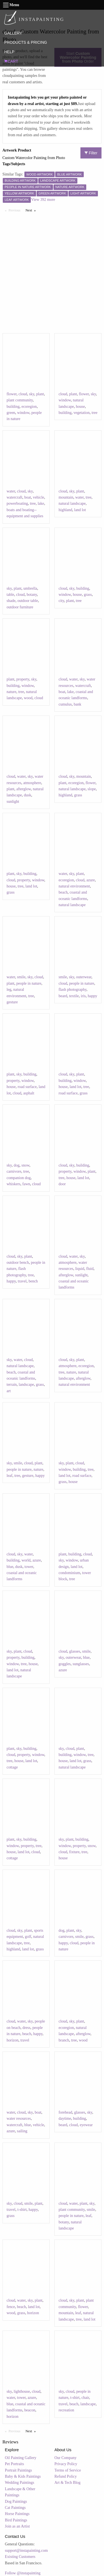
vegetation (81, 413)
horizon (13, 2040)
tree (94, 413)
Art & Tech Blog (67, 2482)
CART (11, 61)
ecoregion (29, 406)
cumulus (65, 704)
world (26, 1560)
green (11, 413)
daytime (65, 2118)
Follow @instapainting (22, 2573)
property (22, 679)
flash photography (73, 989)
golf (28, 1937)
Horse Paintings (17, 2514)
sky (31, 394)
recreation (66, 2410)
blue (10, 1567)
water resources (19, 2118)
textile (74, 996)
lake (41, 503)
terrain (12, 1384)
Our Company (65, 2458)
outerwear (83, 977)
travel (22, 1281)
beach (63, 892)
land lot (80, 510)
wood (28, 698)
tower (28, 1567)
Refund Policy (65, 2476)
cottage (12, 1767)
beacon (29, 2410)
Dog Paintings (16, 2501)
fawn (26, 1184)
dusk (27, 795)
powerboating (17, 503)
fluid (89, 1269)
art (9, 1391)
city (61, 601)
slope (92, 789)
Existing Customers (20, 2557)
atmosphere (32, 783)
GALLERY (13, 33)
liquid (79, 1269)
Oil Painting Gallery (21, 2458)
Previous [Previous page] (16, 210)
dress (26, 2028)
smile (21, 977)
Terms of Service (67, 2470)
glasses (74, 1651)
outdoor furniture (20, 607)
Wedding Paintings (19, 2482)
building (13, 406)
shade (11, 601)
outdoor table (27, 601)
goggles (65, 1664)
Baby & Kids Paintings (23, 2476)
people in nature (28, 983)
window (23, 413)
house (80, 406)
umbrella (30, 588)
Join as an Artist (17, 2526)
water (11, 491)
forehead (65, 2112)
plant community (20, 400)
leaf (9, 1476)
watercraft (14, 497)
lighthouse (22, 2391)
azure (91, 880)
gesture (12, 1002)
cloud (23, 394)
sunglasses (81, 1664)
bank (77, 704)
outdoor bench (18, 1262)
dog (16, 1165)
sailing (22, 2131)
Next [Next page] (32, 210)
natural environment (74, 886)
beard (63, 996)
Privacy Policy (65, 2464)
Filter (91, 153)
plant (40, 394)
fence (11, 2307)
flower (12, 394)
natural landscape (72, 503)
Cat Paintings (15, 2508)
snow (25, 1165)
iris (83, 996)
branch (64, 2040)
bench (33, 1281)
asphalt (28, 1093)
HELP (9, 52)
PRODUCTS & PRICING (25, 42)
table (10, 594)
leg (9, 989)
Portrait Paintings (18, 2470)
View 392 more (43, 199)
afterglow (23, 789)
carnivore (14, 1171)
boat (27, 497)
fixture (74, 1852)
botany (32, 594)
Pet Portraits (14, 2464)
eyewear (86, 2125)
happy (92, 996)
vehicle (38, 497)
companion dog (19, 1178)
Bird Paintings (16, 2520)
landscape (26, 1384)
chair (85, 2398)
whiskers (14, 1184)
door (62, 1184)
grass (88, 594)
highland (65, 510)
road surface (27, 1087)
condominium (69, 1573)
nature (11, 692)
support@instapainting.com (26, 2550)
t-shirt (22, 2209)
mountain (66, 497)
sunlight (13, 801)
